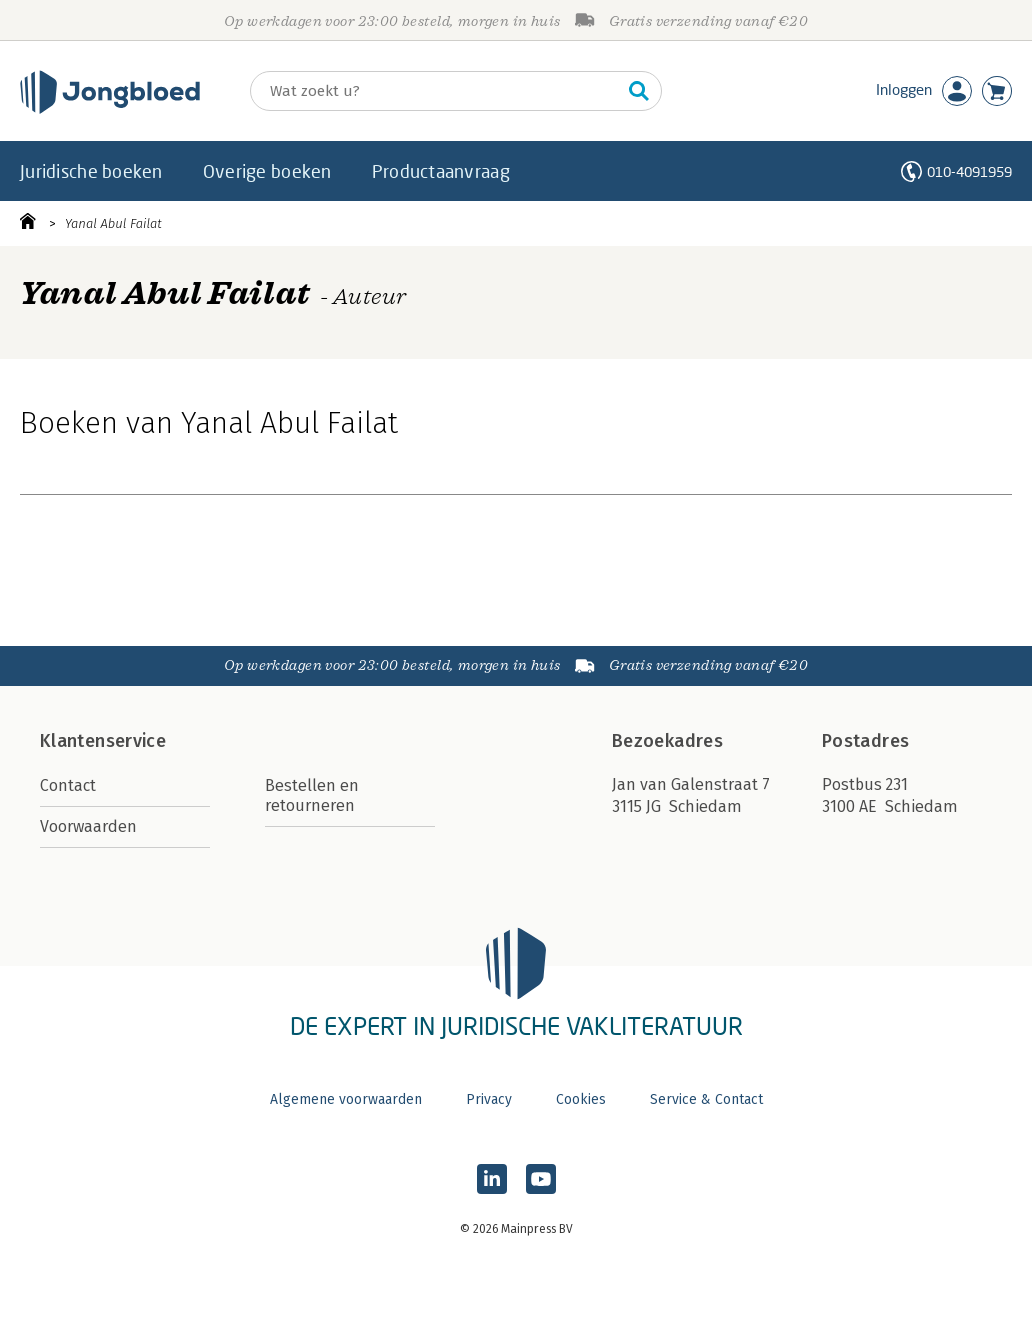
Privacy (489, 1099)
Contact (68, 785)
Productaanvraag (441, 171)
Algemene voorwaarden (346, 1099)
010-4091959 (969, 171)
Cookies (581, 1099)
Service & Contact (706, 1099)
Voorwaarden (88, 826)
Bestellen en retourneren (312, 795)
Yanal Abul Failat (113, 223)
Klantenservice (103, 741)
